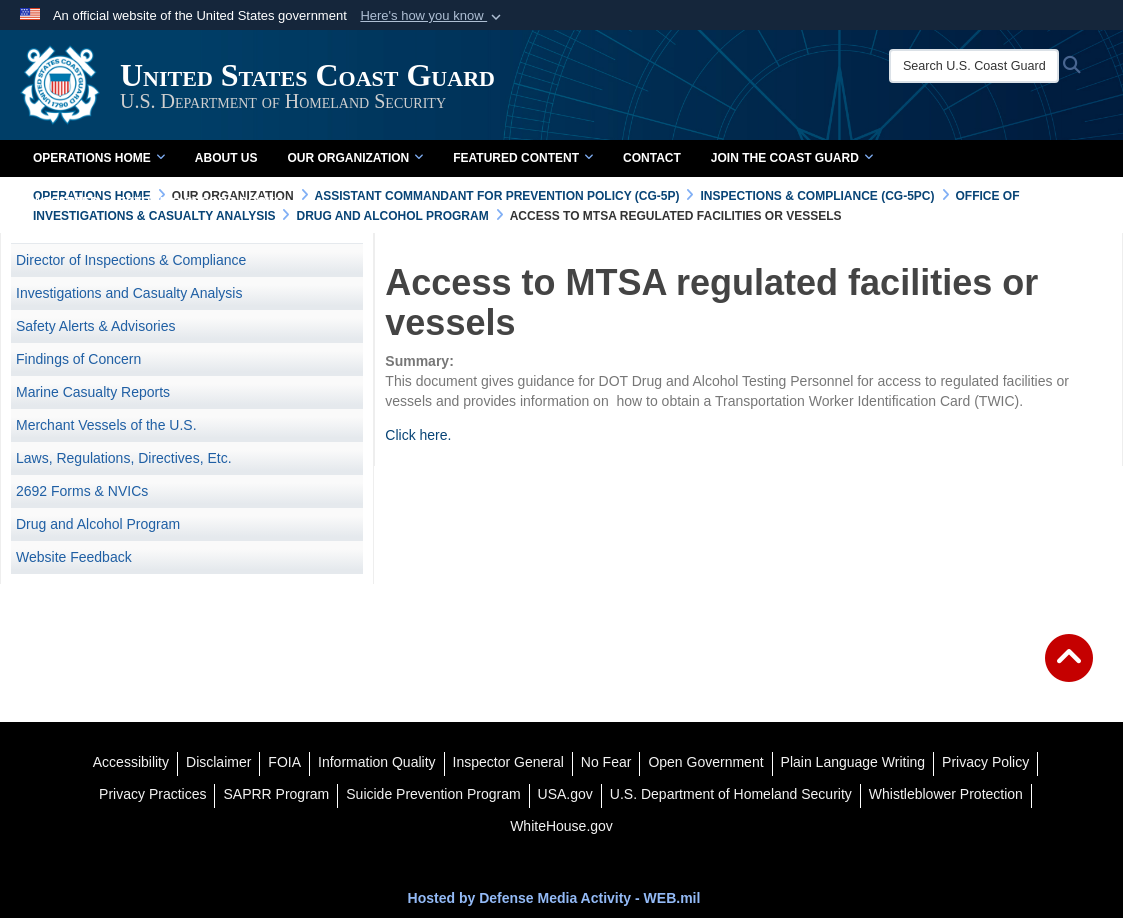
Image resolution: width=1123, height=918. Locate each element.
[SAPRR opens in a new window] (276, 794)
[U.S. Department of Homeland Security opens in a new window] (731, 794)
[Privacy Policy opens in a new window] (985, 762)
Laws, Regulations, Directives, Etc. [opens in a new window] (124, 458)
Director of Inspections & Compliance (131, 260)
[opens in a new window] (218, 762)
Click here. (418, 435)
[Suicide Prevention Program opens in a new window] (433, 794)
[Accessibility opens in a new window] (131, 762)
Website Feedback (74, 557)
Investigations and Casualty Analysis (129, 293)
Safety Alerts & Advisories (96, 326)
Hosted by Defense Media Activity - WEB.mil (554, 898)
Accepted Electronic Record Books (158, 202)
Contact (652, 158)
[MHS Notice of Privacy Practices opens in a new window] (152, 794)
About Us (226, 158)
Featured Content (523, 158)
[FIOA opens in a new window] (284, 762)
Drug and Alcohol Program (98, 524)
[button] (432, 16)
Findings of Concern (78, 359)
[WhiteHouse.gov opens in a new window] (561, 826)
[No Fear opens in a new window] (606, 762)
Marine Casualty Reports (93, 392)
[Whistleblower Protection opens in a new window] (946, 794)
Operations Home (99, 158)
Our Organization (355, 158)
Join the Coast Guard (792, 158)
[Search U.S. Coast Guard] (974, 66)
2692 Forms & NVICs (82, 491)
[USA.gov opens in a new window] (565, 794)
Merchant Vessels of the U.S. (106, 425)
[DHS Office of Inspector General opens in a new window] (508, 762)
